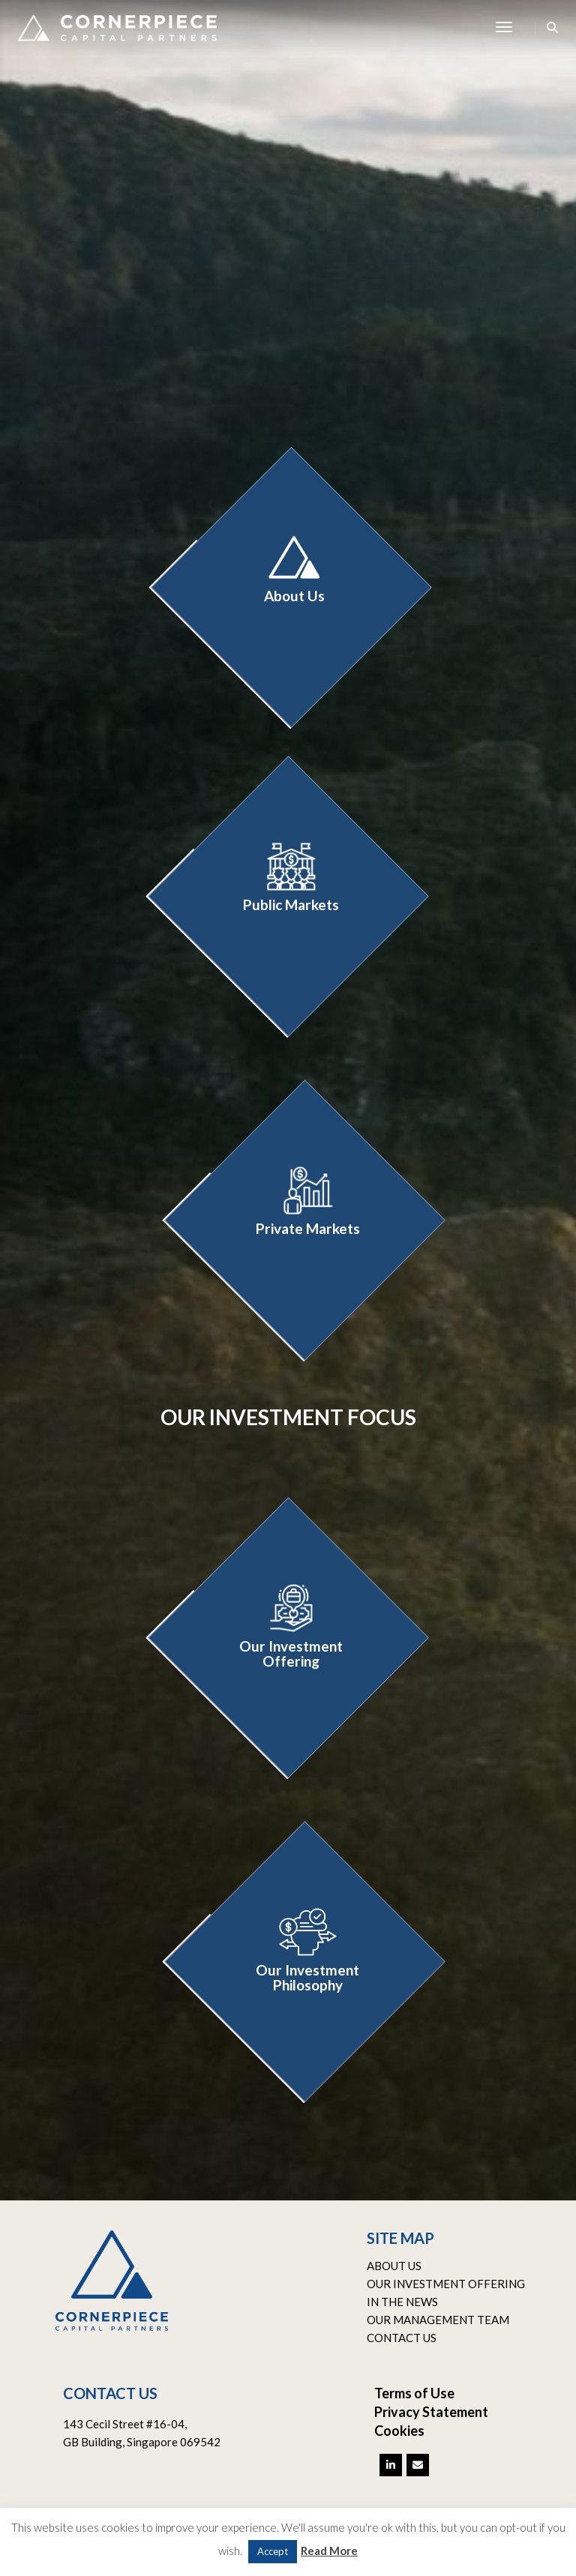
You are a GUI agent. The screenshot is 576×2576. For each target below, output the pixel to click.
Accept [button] (272, 2551)
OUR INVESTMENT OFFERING (446, 2283)
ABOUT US (394, 2265)
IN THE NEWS (402, 2301)
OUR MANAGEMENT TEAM (438, 2319)
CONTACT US (401, 2337)
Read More (329, 2550)
